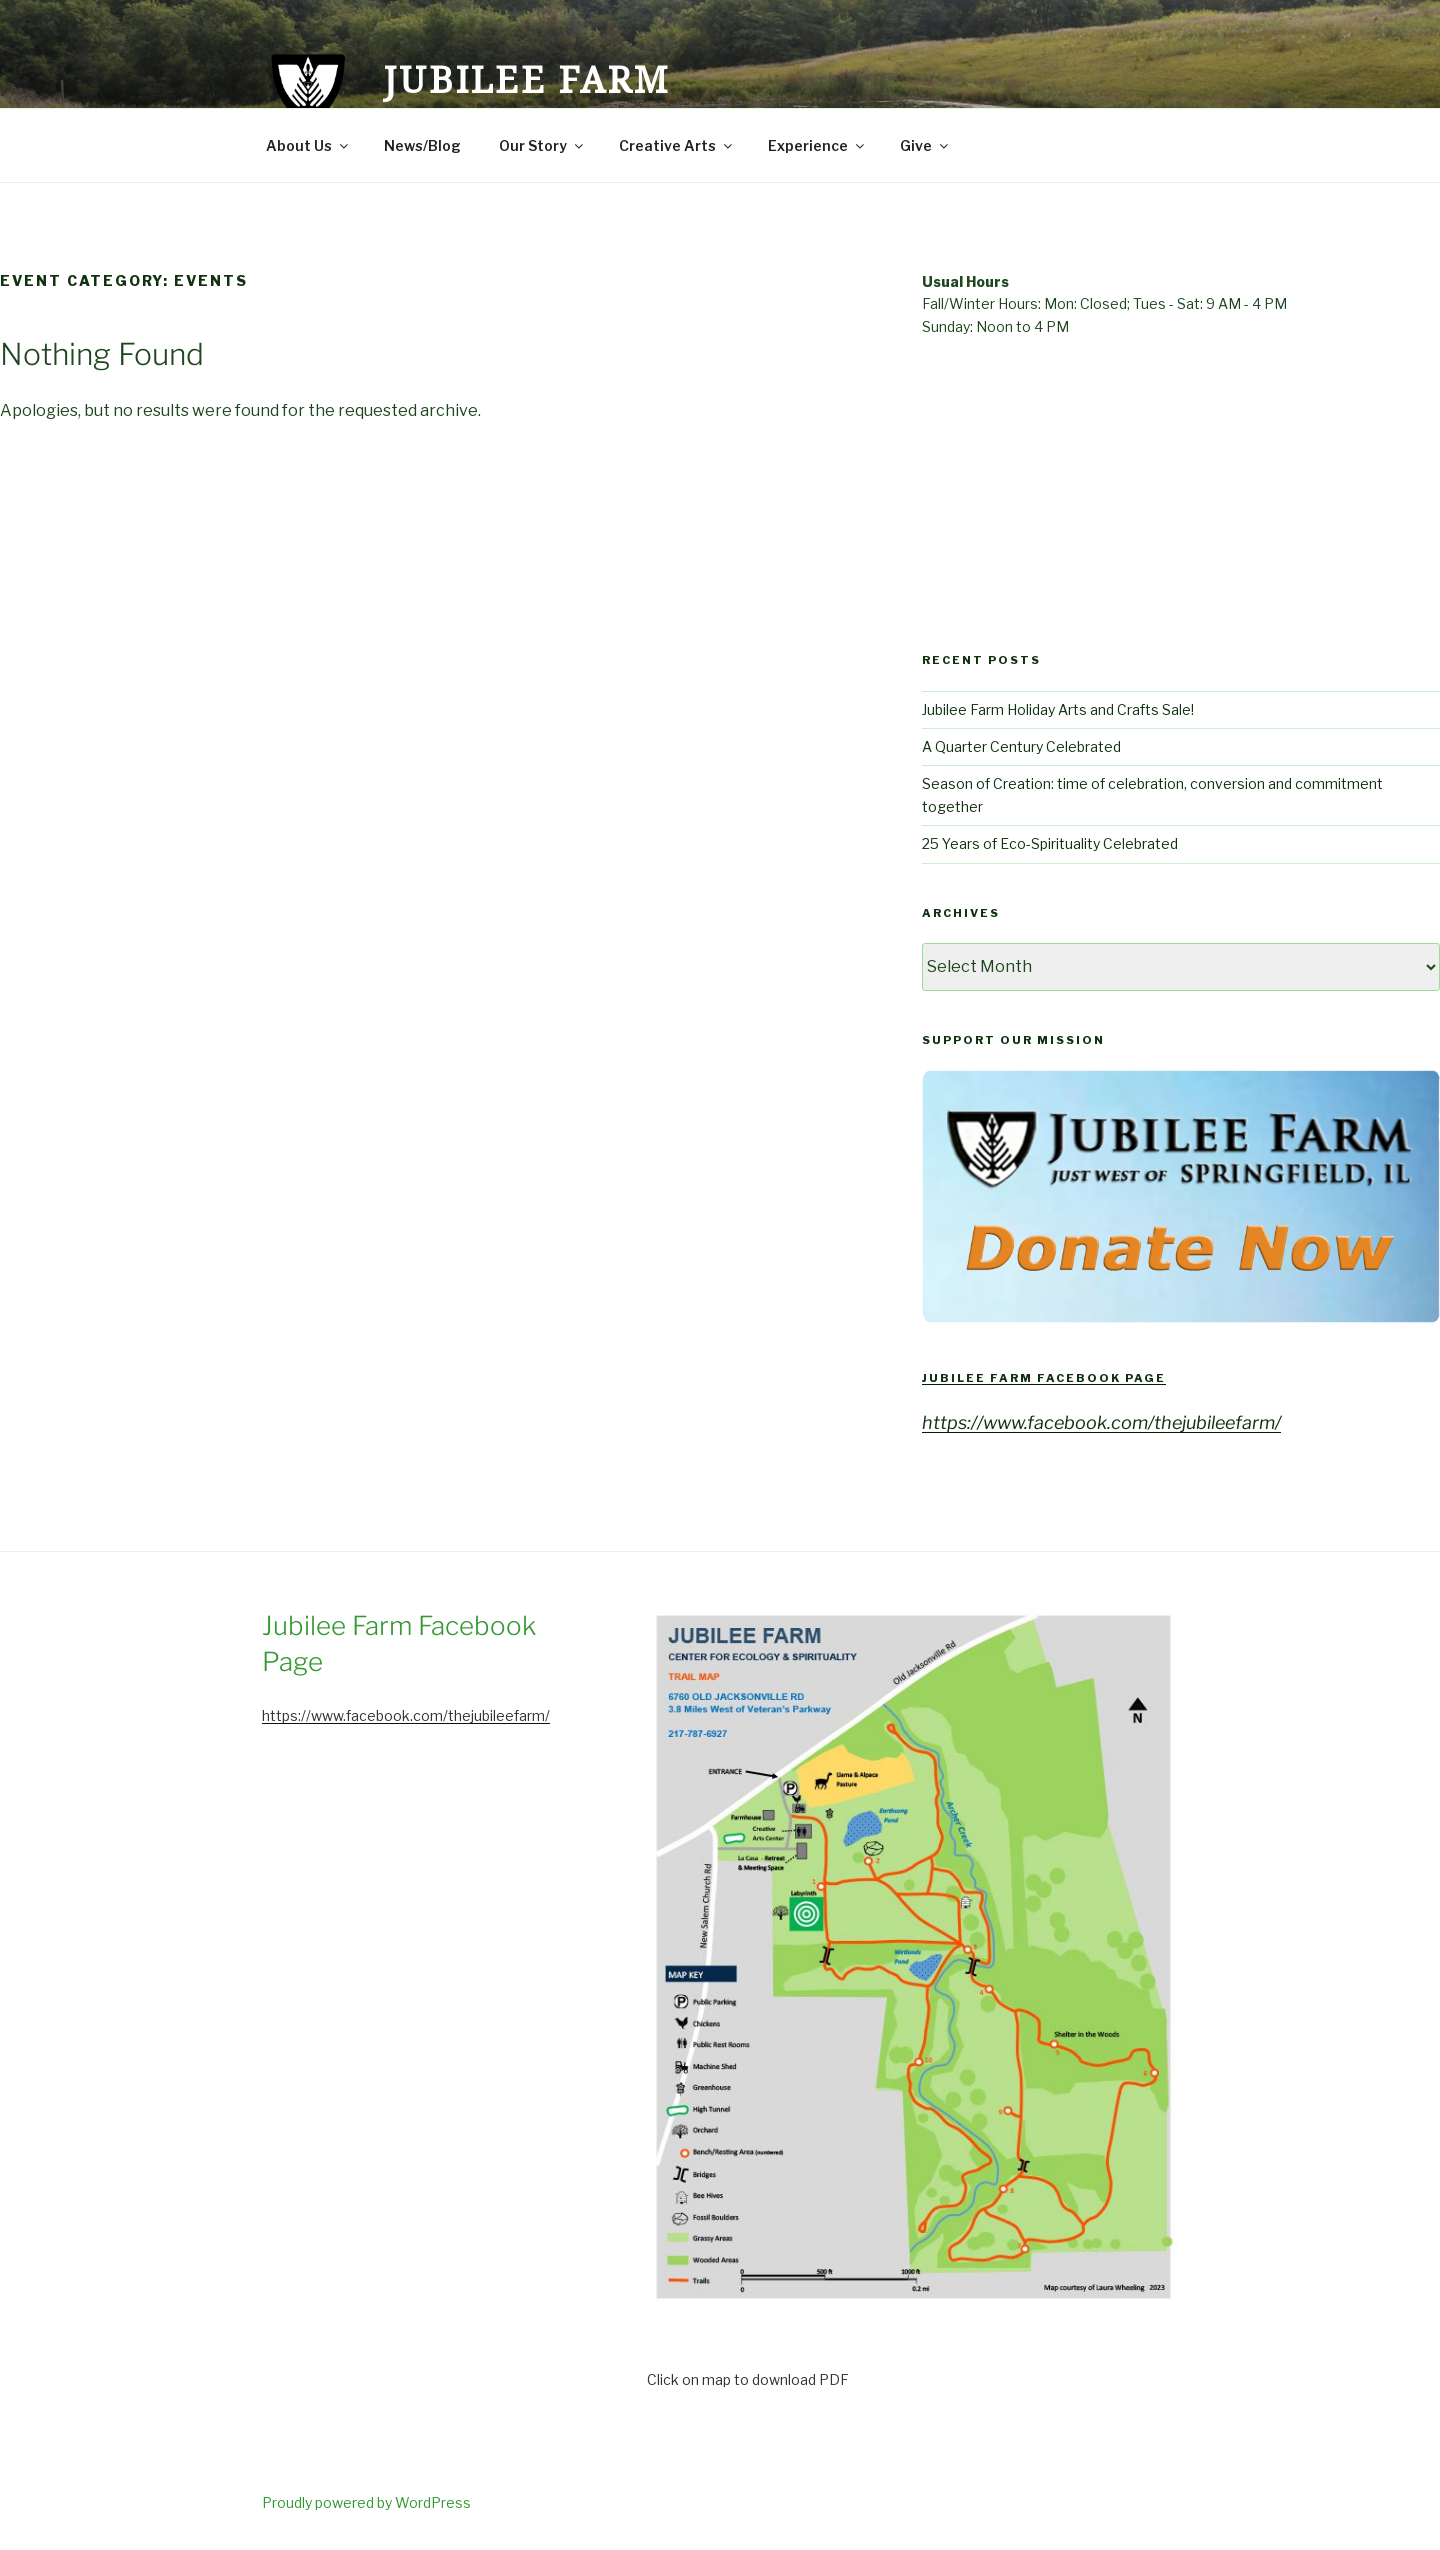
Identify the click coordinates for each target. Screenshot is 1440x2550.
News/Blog (422, 145)
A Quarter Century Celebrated (1021, 746)
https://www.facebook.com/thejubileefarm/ (1101, 1422)
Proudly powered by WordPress (366, 2502)
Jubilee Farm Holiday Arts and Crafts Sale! (1058, 709)
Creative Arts (677, 145)
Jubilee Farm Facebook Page (1044, 1378)
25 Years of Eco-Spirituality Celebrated (1050, 843)
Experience (817, 145)
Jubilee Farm (526, 79)
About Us (308, 145)
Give (925, 145)
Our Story (542, 145)
